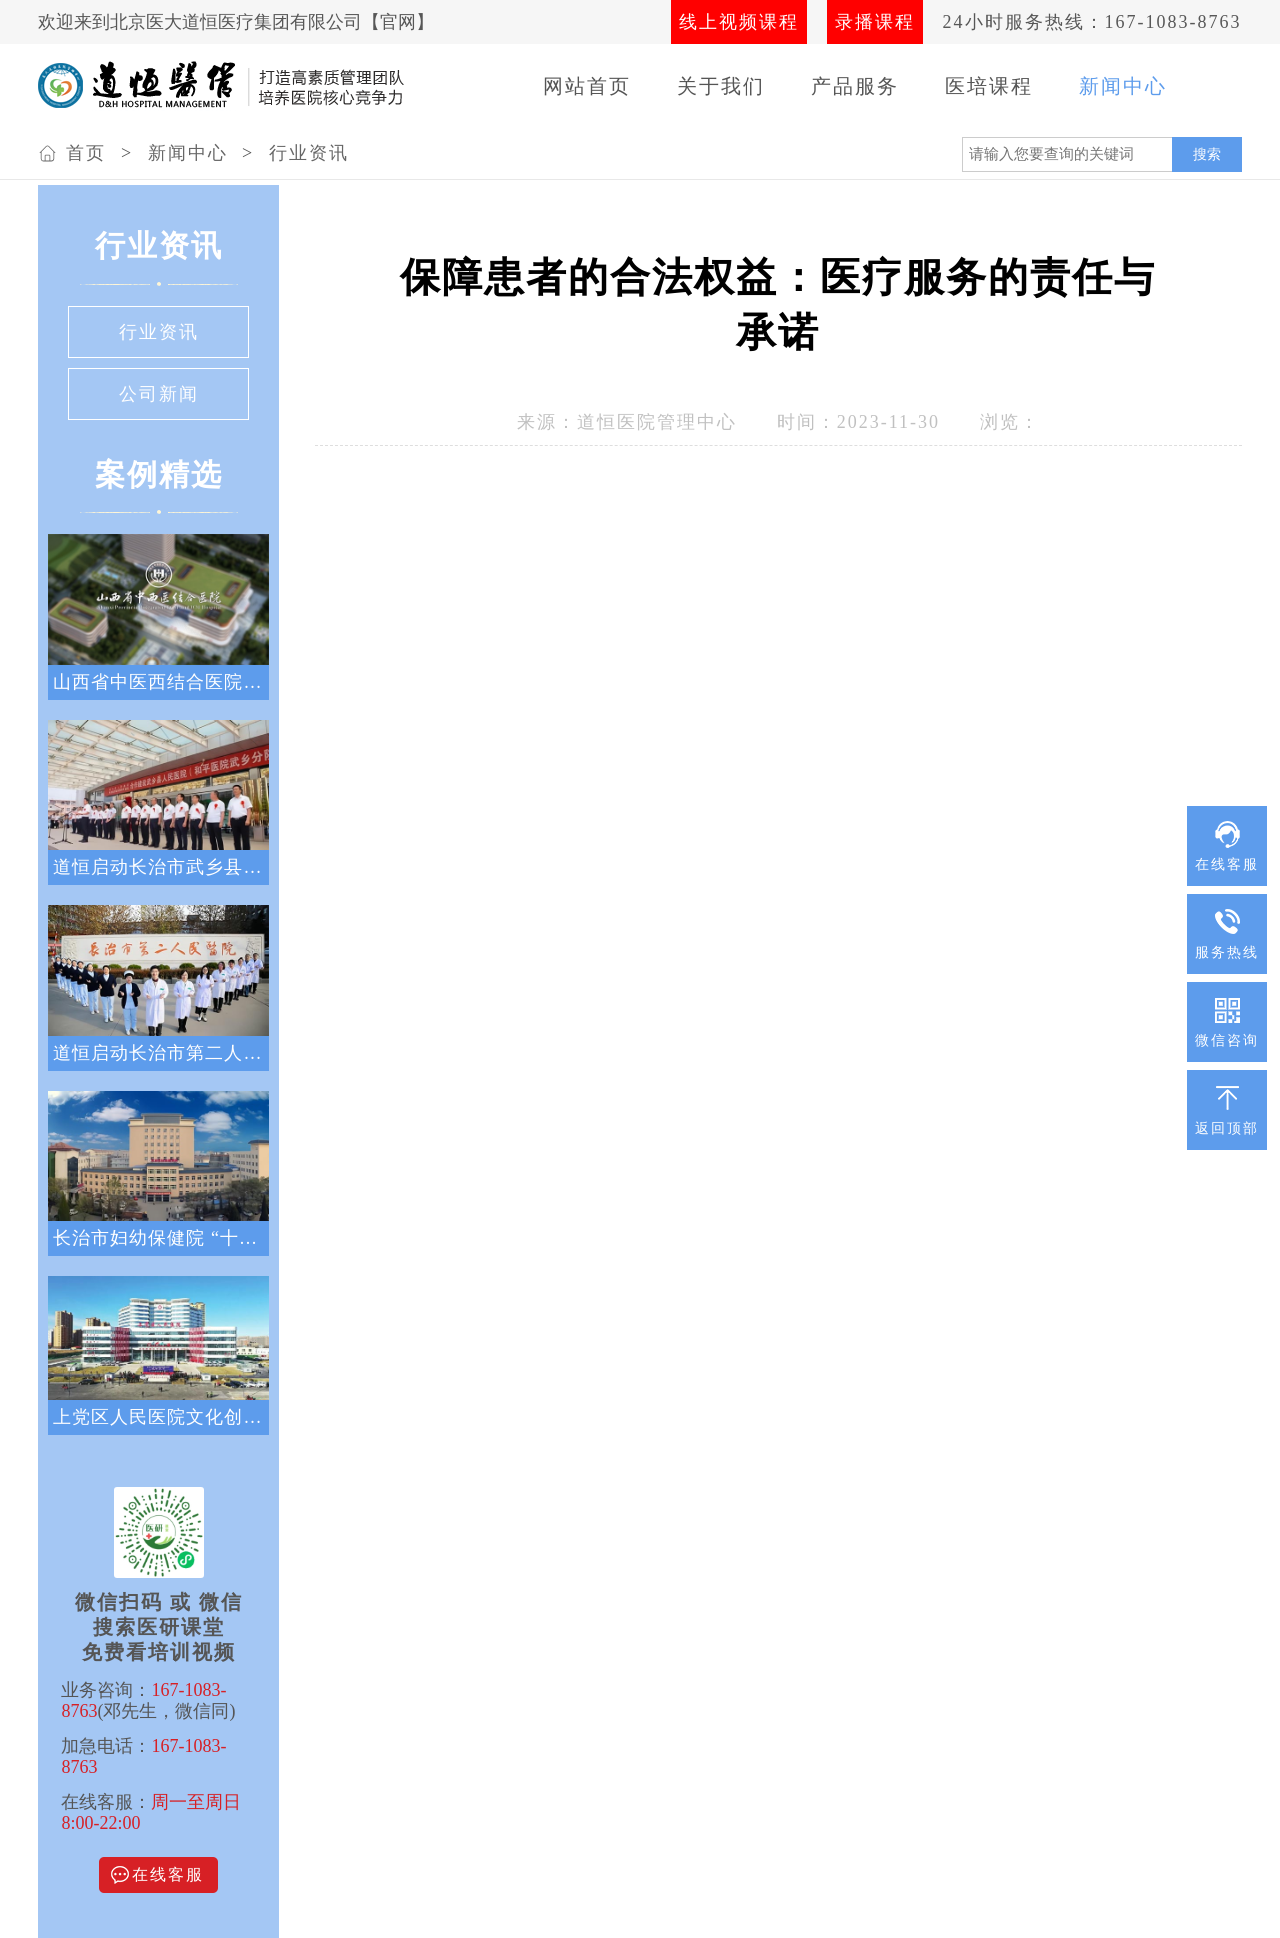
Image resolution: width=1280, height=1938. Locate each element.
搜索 (1207, 154)
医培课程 (989, 86)
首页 (86, 153)
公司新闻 (159, 394)
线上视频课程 (739, 22)
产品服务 (855, 86)
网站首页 (587, 86)
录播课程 (875, 22)
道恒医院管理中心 (657, 422)
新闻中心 (1123, 86)
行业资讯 (309, 153)
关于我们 (721, 86)
